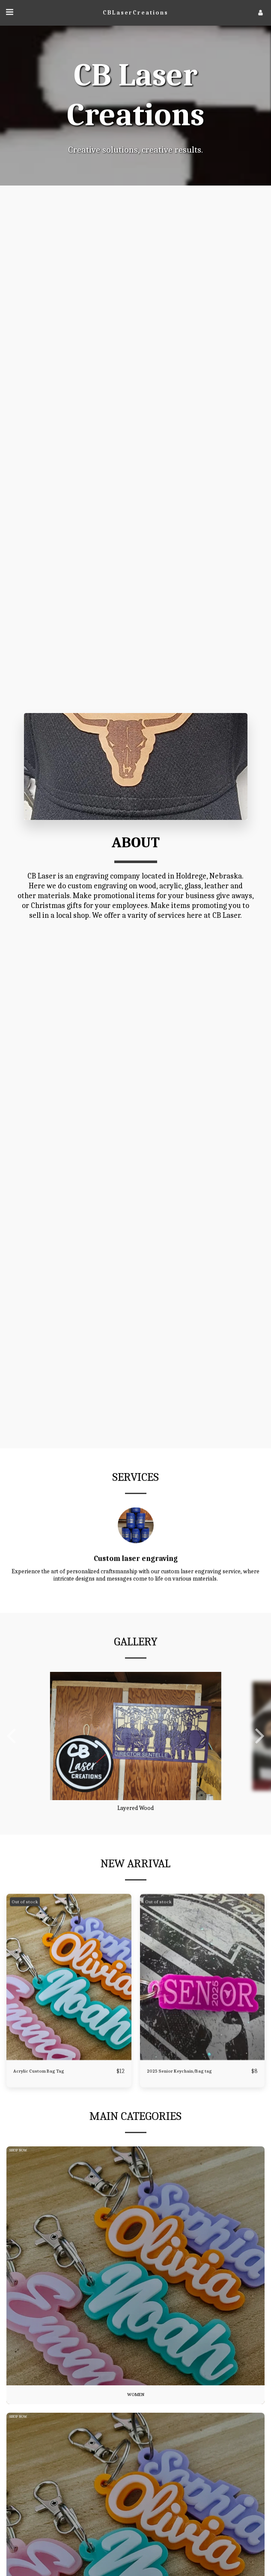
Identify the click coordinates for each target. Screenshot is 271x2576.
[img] (68, 2006)
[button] (9, 12)
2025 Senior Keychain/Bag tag (179, 2100)
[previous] (13, 1765)
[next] (258, 1765)
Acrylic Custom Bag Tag (38, 2100)
